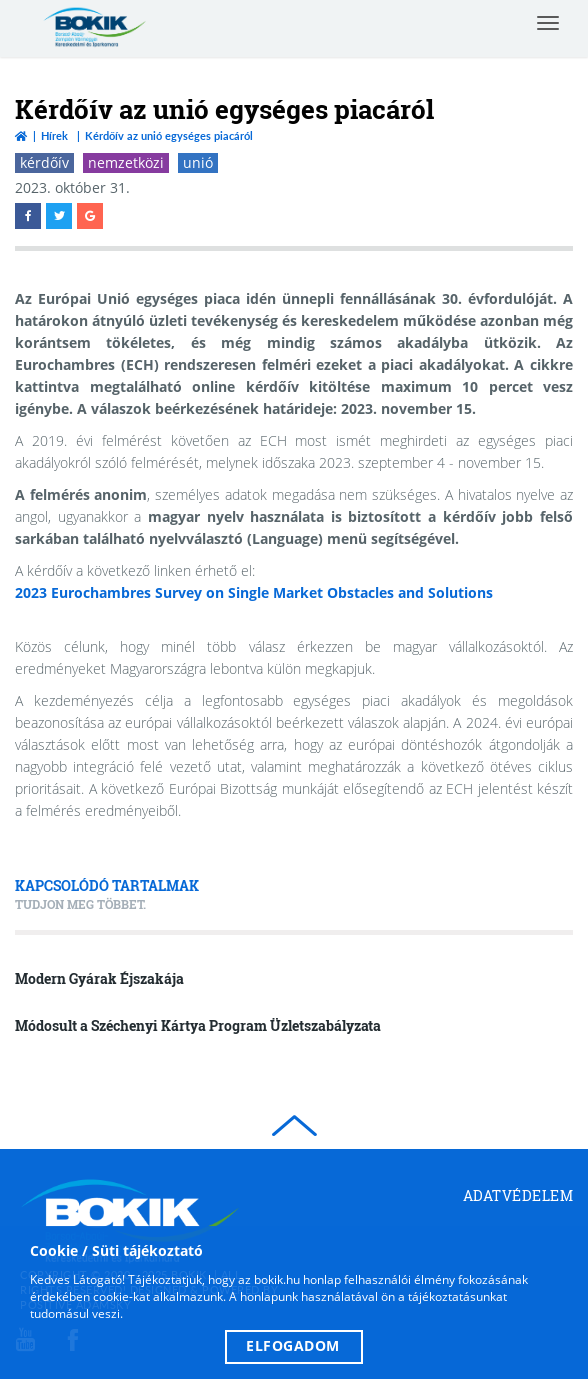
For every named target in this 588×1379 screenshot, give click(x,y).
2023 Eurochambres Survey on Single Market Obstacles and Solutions (254, 592)
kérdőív (44, 162)
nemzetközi (126, 162)
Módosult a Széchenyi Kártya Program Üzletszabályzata (198, 1025)
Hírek (54, 135)
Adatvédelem (518, 1195)
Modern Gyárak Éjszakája (99, 978)
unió (198, 162)
